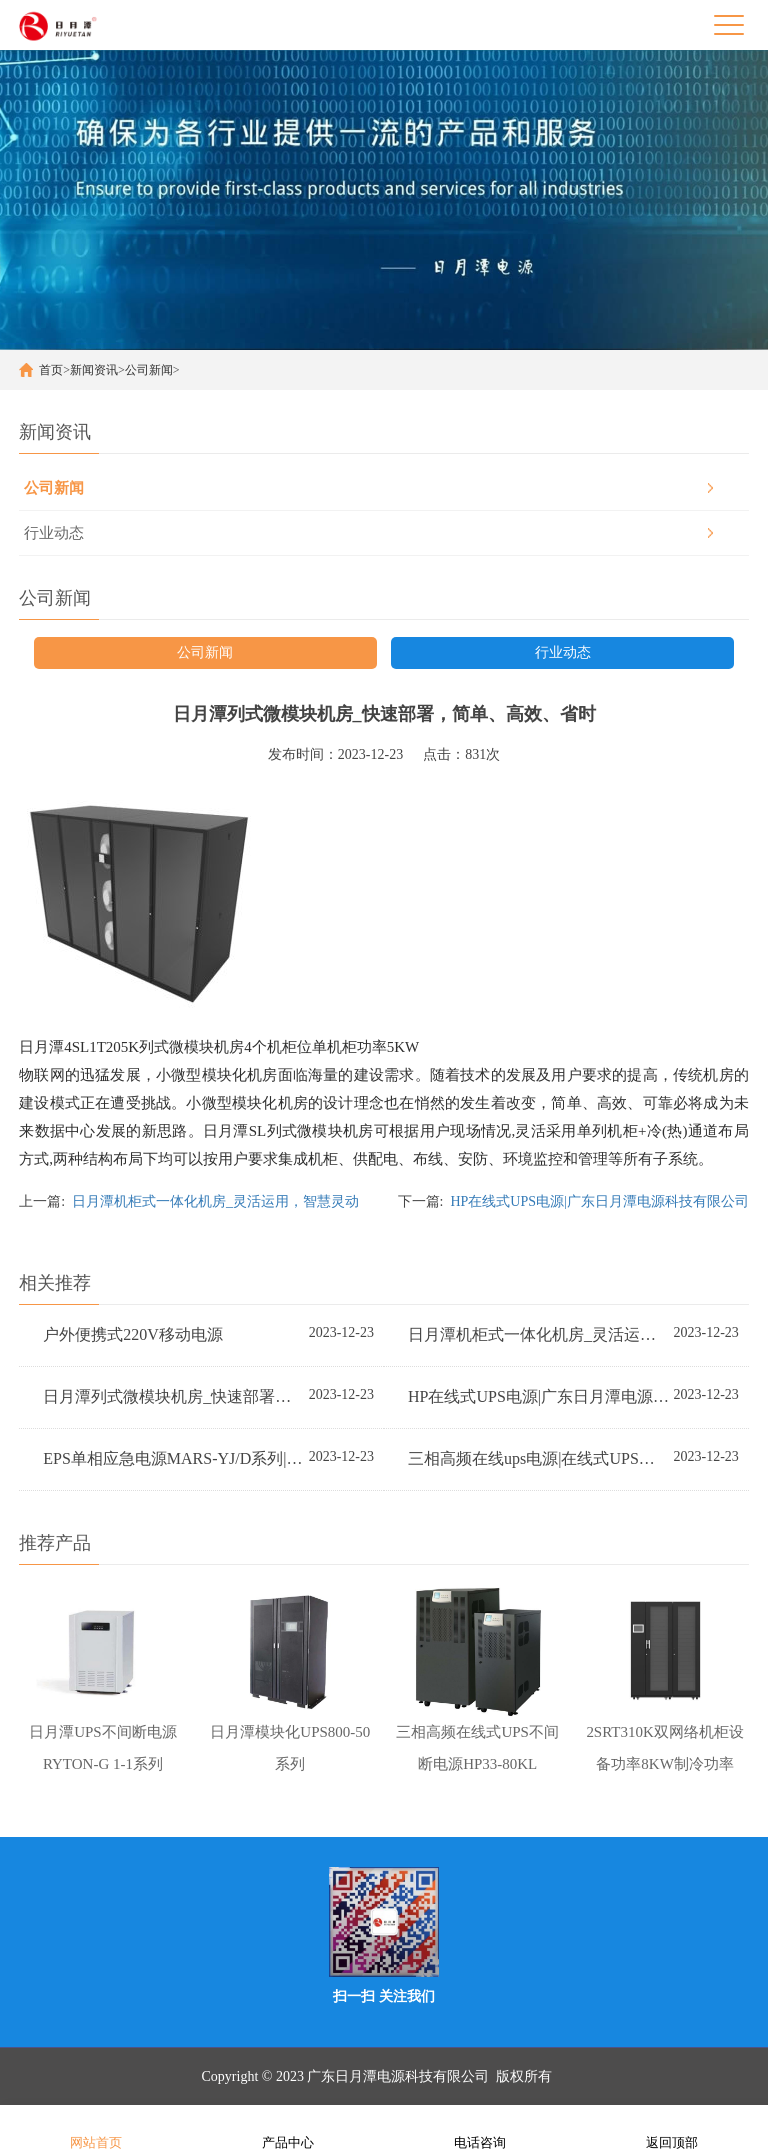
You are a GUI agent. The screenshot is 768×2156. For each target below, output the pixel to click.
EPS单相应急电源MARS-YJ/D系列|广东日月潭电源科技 (174, 1458)
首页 (51, 370)
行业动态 (54, 533)
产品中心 (288, 2129)
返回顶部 (672, 2129)
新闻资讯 (94, 370)
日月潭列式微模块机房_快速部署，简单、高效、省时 (174, 1396)
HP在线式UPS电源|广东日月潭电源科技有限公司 (599, 1201)
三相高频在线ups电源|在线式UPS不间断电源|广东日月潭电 (539, 1458)
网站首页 (96, 2129)
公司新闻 (149, 370)
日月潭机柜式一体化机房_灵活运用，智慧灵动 (215, 1201)
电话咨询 (480, 2129)
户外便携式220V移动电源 (133, 1334)
